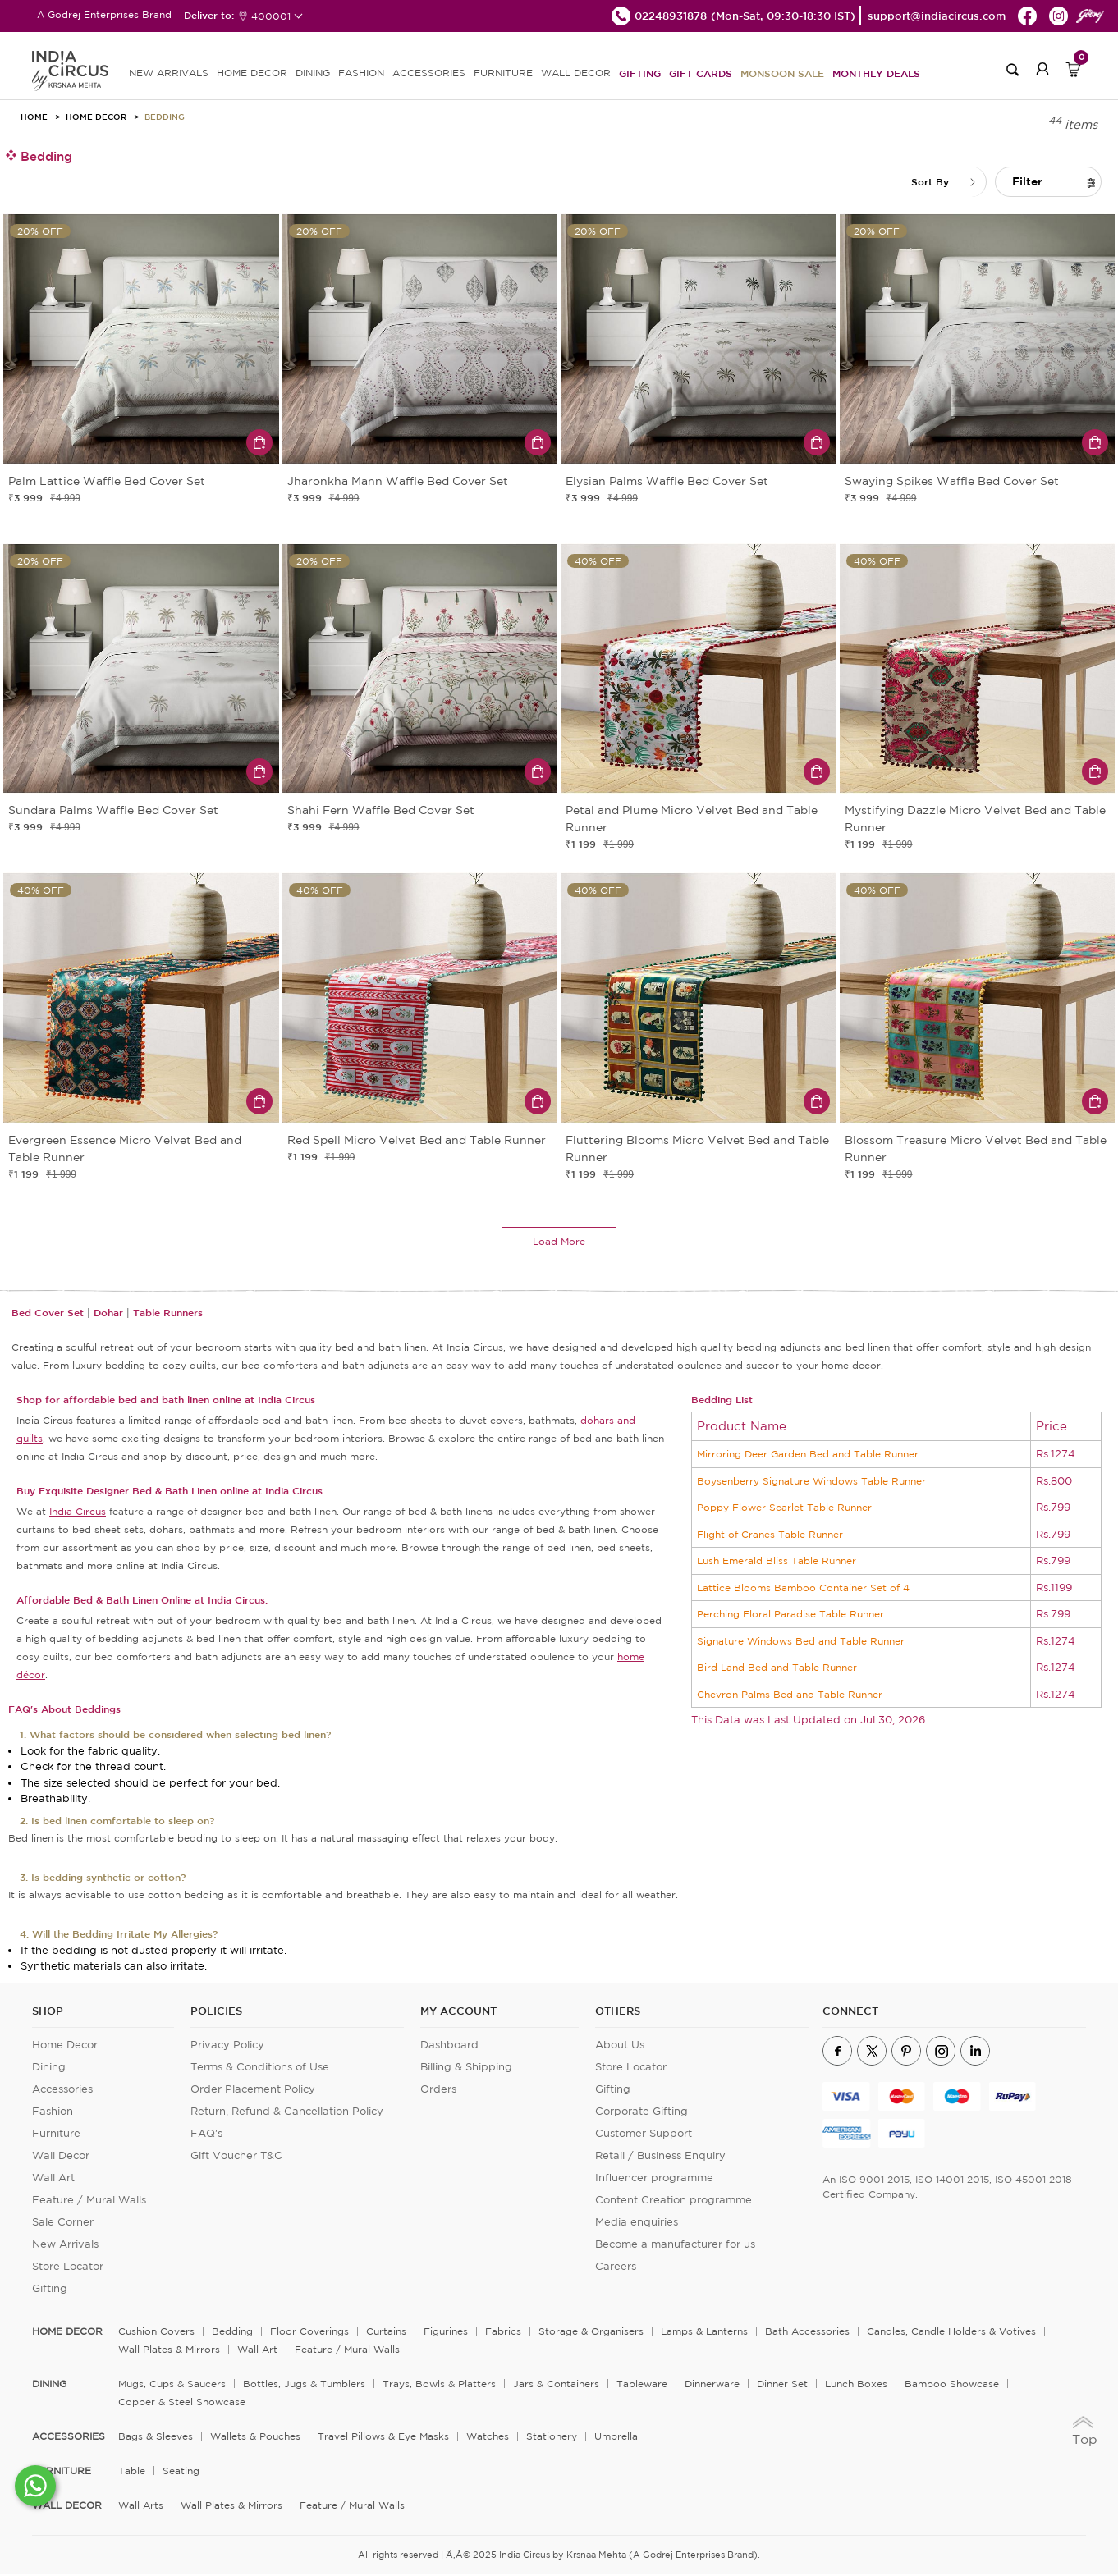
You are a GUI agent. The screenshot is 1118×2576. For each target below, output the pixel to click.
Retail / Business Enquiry (660, 2157)
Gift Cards (700, 73)
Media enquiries (636, 2223)
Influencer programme (654, 2179)
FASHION (361, 72)
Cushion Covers (156, 2332)
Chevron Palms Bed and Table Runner (789, 1696)
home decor (67, 2333)
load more (559, 1243)
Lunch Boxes (856, 2385)
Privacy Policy (227, 2046)
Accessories (62, 2090)
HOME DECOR (252, 72)
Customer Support (643, 2135)
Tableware (641, 2385)
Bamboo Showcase (952, 2385)
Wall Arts (140, 2506)
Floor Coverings (309, 2332)
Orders (438, 2090)
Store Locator (67, 2268)
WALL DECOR (576, 72)
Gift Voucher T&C (236, 2157)
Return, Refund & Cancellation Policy (286, 2113)
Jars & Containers (556, 2385)
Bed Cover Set (47, 1314)
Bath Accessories (807, 2332)
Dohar (108, 1314)
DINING (313, 72)
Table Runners (168, 1314)
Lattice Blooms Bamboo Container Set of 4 (803, 1589)
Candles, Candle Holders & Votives (951, 2332)
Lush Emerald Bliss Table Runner (776, 1562)
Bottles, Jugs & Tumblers (304, 2385)
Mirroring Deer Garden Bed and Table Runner (808, 1455)
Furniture (56, 2135)
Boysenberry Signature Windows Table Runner (811, 1482)
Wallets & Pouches (255, 2437)
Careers (615, 2268)
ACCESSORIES (428, 72)
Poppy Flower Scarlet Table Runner (784, 1508)
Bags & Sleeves (155, 2437)
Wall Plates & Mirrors (169, 2350)
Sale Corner (63, 2223)
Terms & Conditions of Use (259, 2068)
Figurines (446, 2332)
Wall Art (53, 2179)
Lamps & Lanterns (704, 2332)
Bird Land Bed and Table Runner (777, 1668)
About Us (619, 2046)
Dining (49, 2068)
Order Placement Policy (252, 2090)
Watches (487, 2437)
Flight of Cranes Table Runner (770, 1536)
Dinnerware (712, 2385)
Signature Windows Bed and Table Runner (801, 1642)
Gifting (640, 73)
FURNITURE (503, 72)
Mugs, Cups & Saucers (172, 2385)
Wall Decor (60, 2157)
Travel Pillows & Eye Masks (383, 2437)
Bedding (164, 116)
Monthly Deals (876, 73)
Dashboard (449, 2046)
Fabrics (503, 2332)
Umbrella (616, 2437)
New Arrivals (65, 2246)
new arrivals (168, 72)
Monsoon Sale (782, 73)
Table (131, 2472)
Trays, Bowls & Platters (439, 2385)
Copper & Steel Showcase (181, 2403)
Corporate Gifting (641, 2113)
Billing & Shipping (466, 2068)
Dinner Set (782, 2385)
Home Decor (96, 116)
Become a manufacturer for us (675, 2246)
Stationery (551, 2437)
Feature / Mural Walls (89, 2201)
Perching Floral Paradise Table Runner (790, 1615)
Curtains (386, 2332)
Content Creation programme (673, 2201)
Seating (181, 2472)
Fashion (52, 2113)
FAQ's (206, 2135)
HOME (34, 116)
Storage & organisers (591, 2332)
